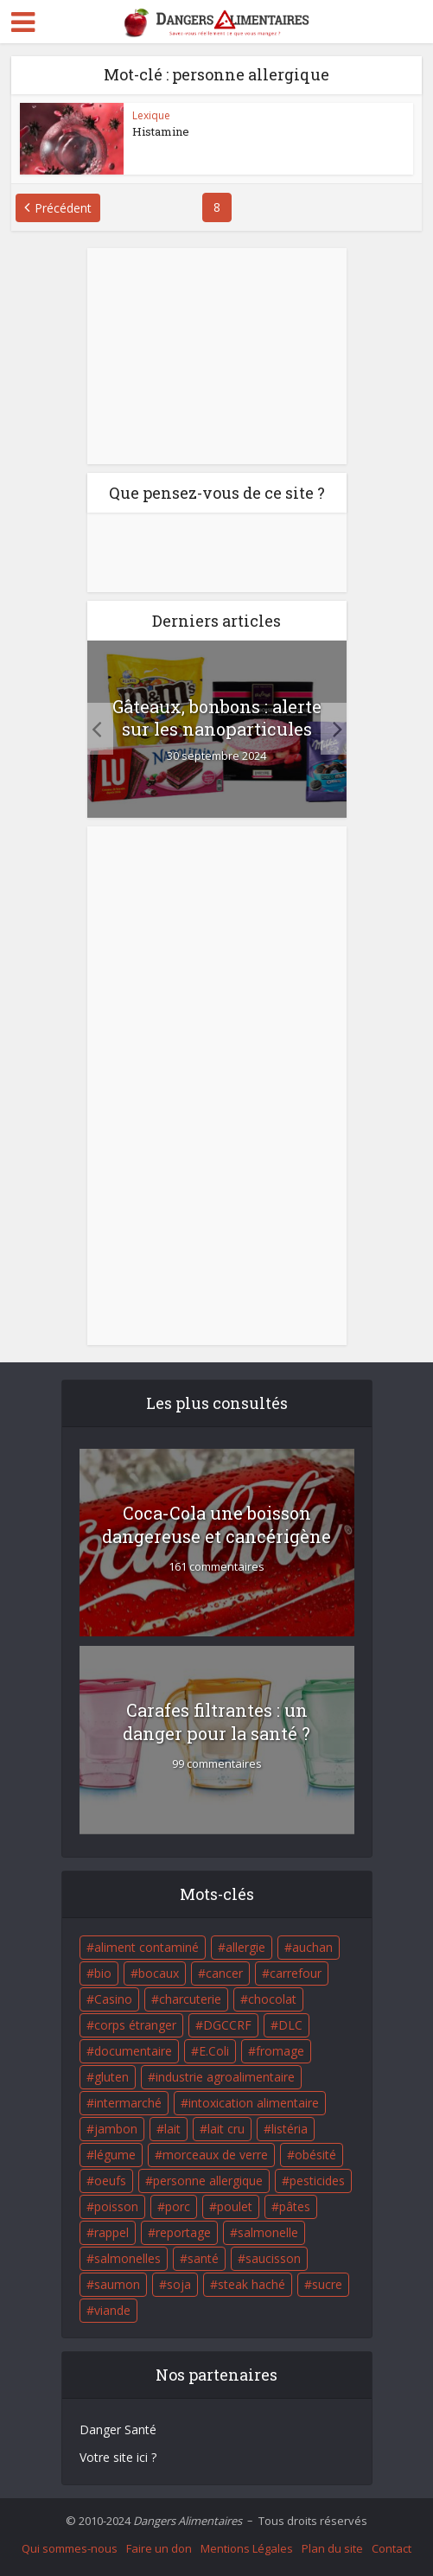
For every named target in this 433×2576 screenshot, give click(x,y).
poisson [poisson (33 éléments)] (116, 2206)
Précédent (63, 208)
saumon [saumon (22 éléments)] (117, 2284)
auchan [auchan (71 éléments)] (312, 1947)
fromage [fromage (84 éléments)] (280, 2051)
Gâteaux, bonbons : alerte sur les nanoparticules (217, 717)
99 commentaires (217, 1764)
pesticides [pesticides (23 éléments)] (317, 2180)
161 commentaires (216, 1566)
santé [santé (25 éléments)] (203, 2258)
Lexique (151, 115)
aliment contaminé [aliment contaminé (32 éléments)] (146, 1947)
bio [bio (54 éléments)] (102, 1973)
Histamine (160, 131)
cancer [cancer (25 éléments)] (224, 1973)
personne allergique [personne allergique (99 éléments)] (208, 2180)
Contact (391, 2548)
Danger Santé (118, 2429)
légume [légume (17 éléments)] (115, 2154)
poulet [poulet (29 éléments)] (234, 2206)
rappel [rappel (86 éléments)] (111, 2232)
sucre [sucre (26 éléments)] (327, 2284)
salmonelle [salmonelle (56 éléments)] (268, 2232)
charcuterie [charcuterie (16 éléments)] (190, 1999)
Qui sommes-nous (70, 2548)
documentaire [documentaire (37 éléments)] (133, 2051)
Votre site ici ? (118, 2457)
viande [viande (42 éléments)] (112, 2310)
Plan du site (332, 2548)
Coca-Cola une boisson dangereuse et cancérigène (216, 1524)
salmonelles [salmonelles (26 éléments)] (127, 2258)
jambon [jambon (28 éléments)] (115, 2128)
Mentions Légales (247, 2548)
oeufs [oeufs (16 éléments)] (110, 2180)
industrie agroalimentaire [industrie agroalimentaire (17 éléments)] (225, 2077)
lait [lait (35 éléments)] (172, 2128)
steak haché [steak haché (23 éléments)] (251, 2284)
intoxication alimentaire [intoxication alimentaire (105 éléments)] (253, 2103)
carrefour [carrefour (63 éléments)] (296, 1973)
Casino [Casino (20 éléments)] (113, 1999)
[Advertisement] (217, 356)
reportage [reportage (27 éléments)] (183, 2232)
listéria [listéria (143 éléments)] (289, 2128)
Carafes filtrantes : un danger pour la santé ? (216, 1721)
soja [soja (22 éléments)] (179, 2284)
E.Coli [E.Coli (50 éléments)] (214, 2051)
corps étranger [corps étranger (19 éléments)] (135, 2025)
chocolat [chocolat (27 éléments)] (272, 1999)
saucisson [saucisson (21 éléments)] (273, 2258)
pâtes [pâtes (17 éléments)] (294, 2206)
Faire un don (159, 2548)
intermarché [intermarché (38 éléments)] (128, 2103)
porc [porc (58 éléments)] (177, 2206)
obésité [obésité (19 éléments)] (315, 2154)
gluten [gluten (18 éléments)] (111, 2077)
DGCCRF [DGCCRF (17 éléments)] (227, 2025)
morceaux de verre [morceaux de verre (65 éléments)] (215, 2154)
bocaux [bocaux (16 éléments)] (158, 1973)
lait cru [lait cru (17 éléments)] (226, 2128)
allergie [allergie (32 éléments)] (245, 1947)
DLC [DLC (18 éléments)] (290, 2025)
